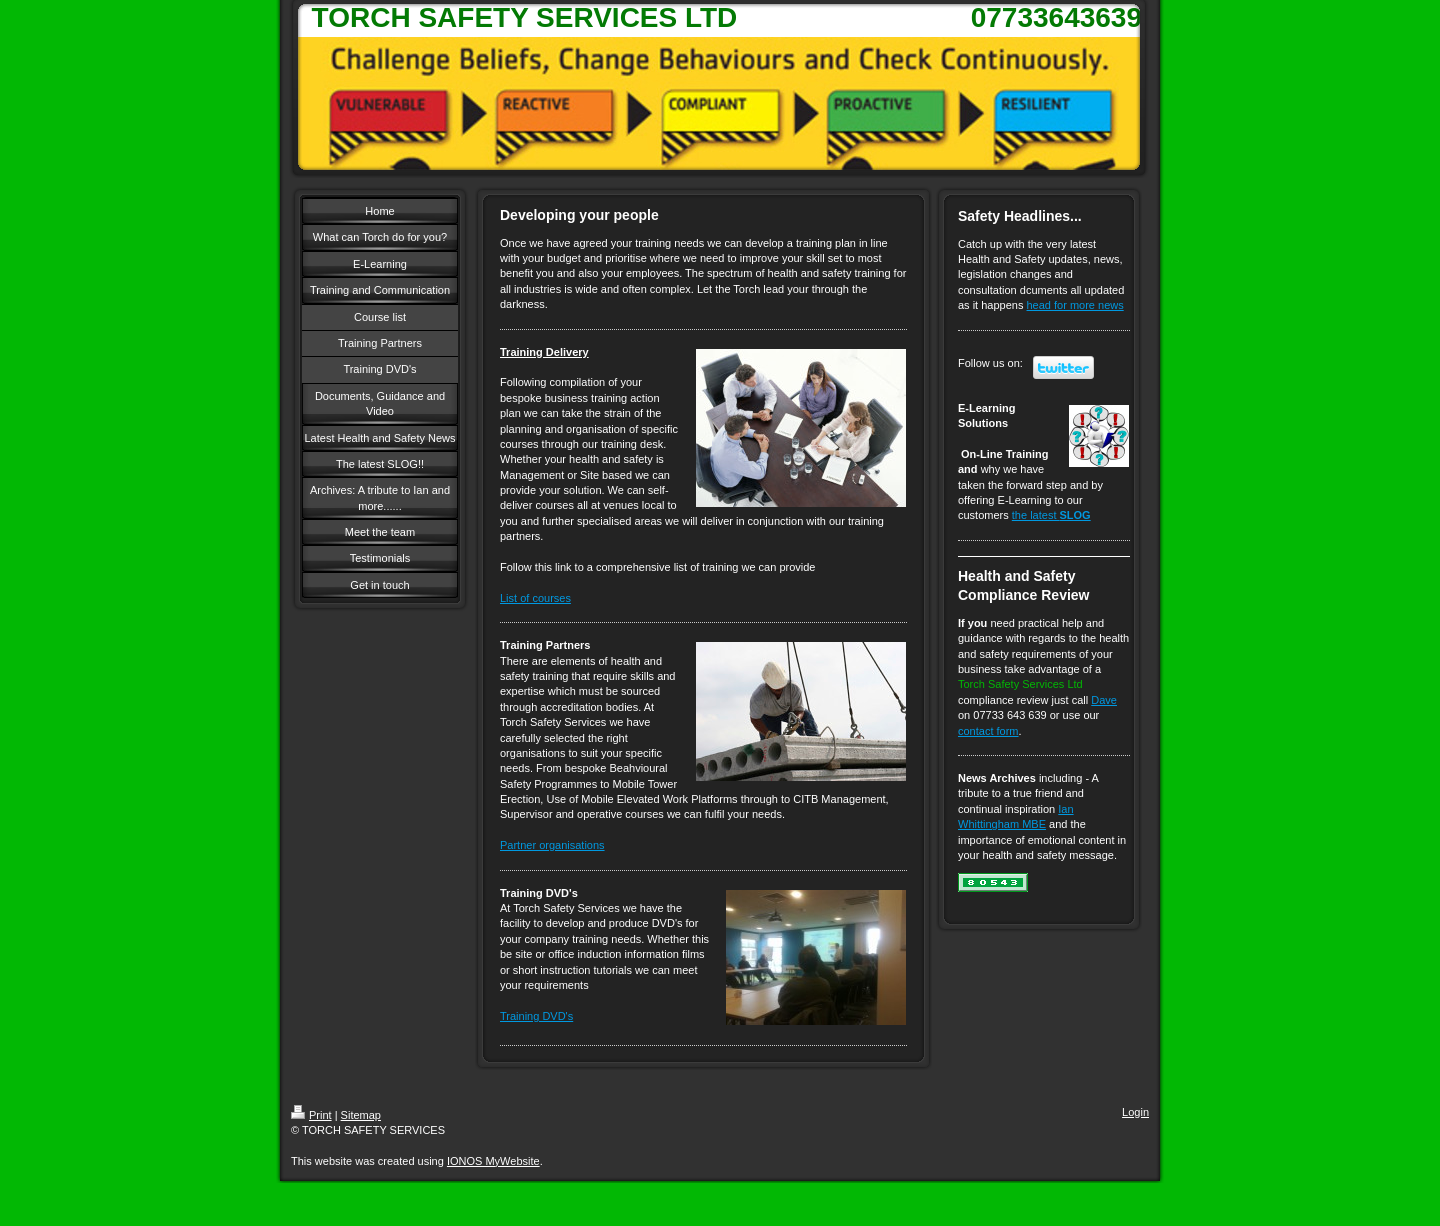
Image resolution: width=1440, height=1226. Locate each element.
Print (311, 1115)
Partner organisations (552, 845)
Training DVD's (536, 1016)
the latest (1051, 515)
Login (1135, 1112)
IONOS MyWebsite (493, 1161)
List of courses (535, 598)
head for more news (1075, 305)
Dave (1104, 700)
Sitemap (361, 1115)
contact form (988, 731)
